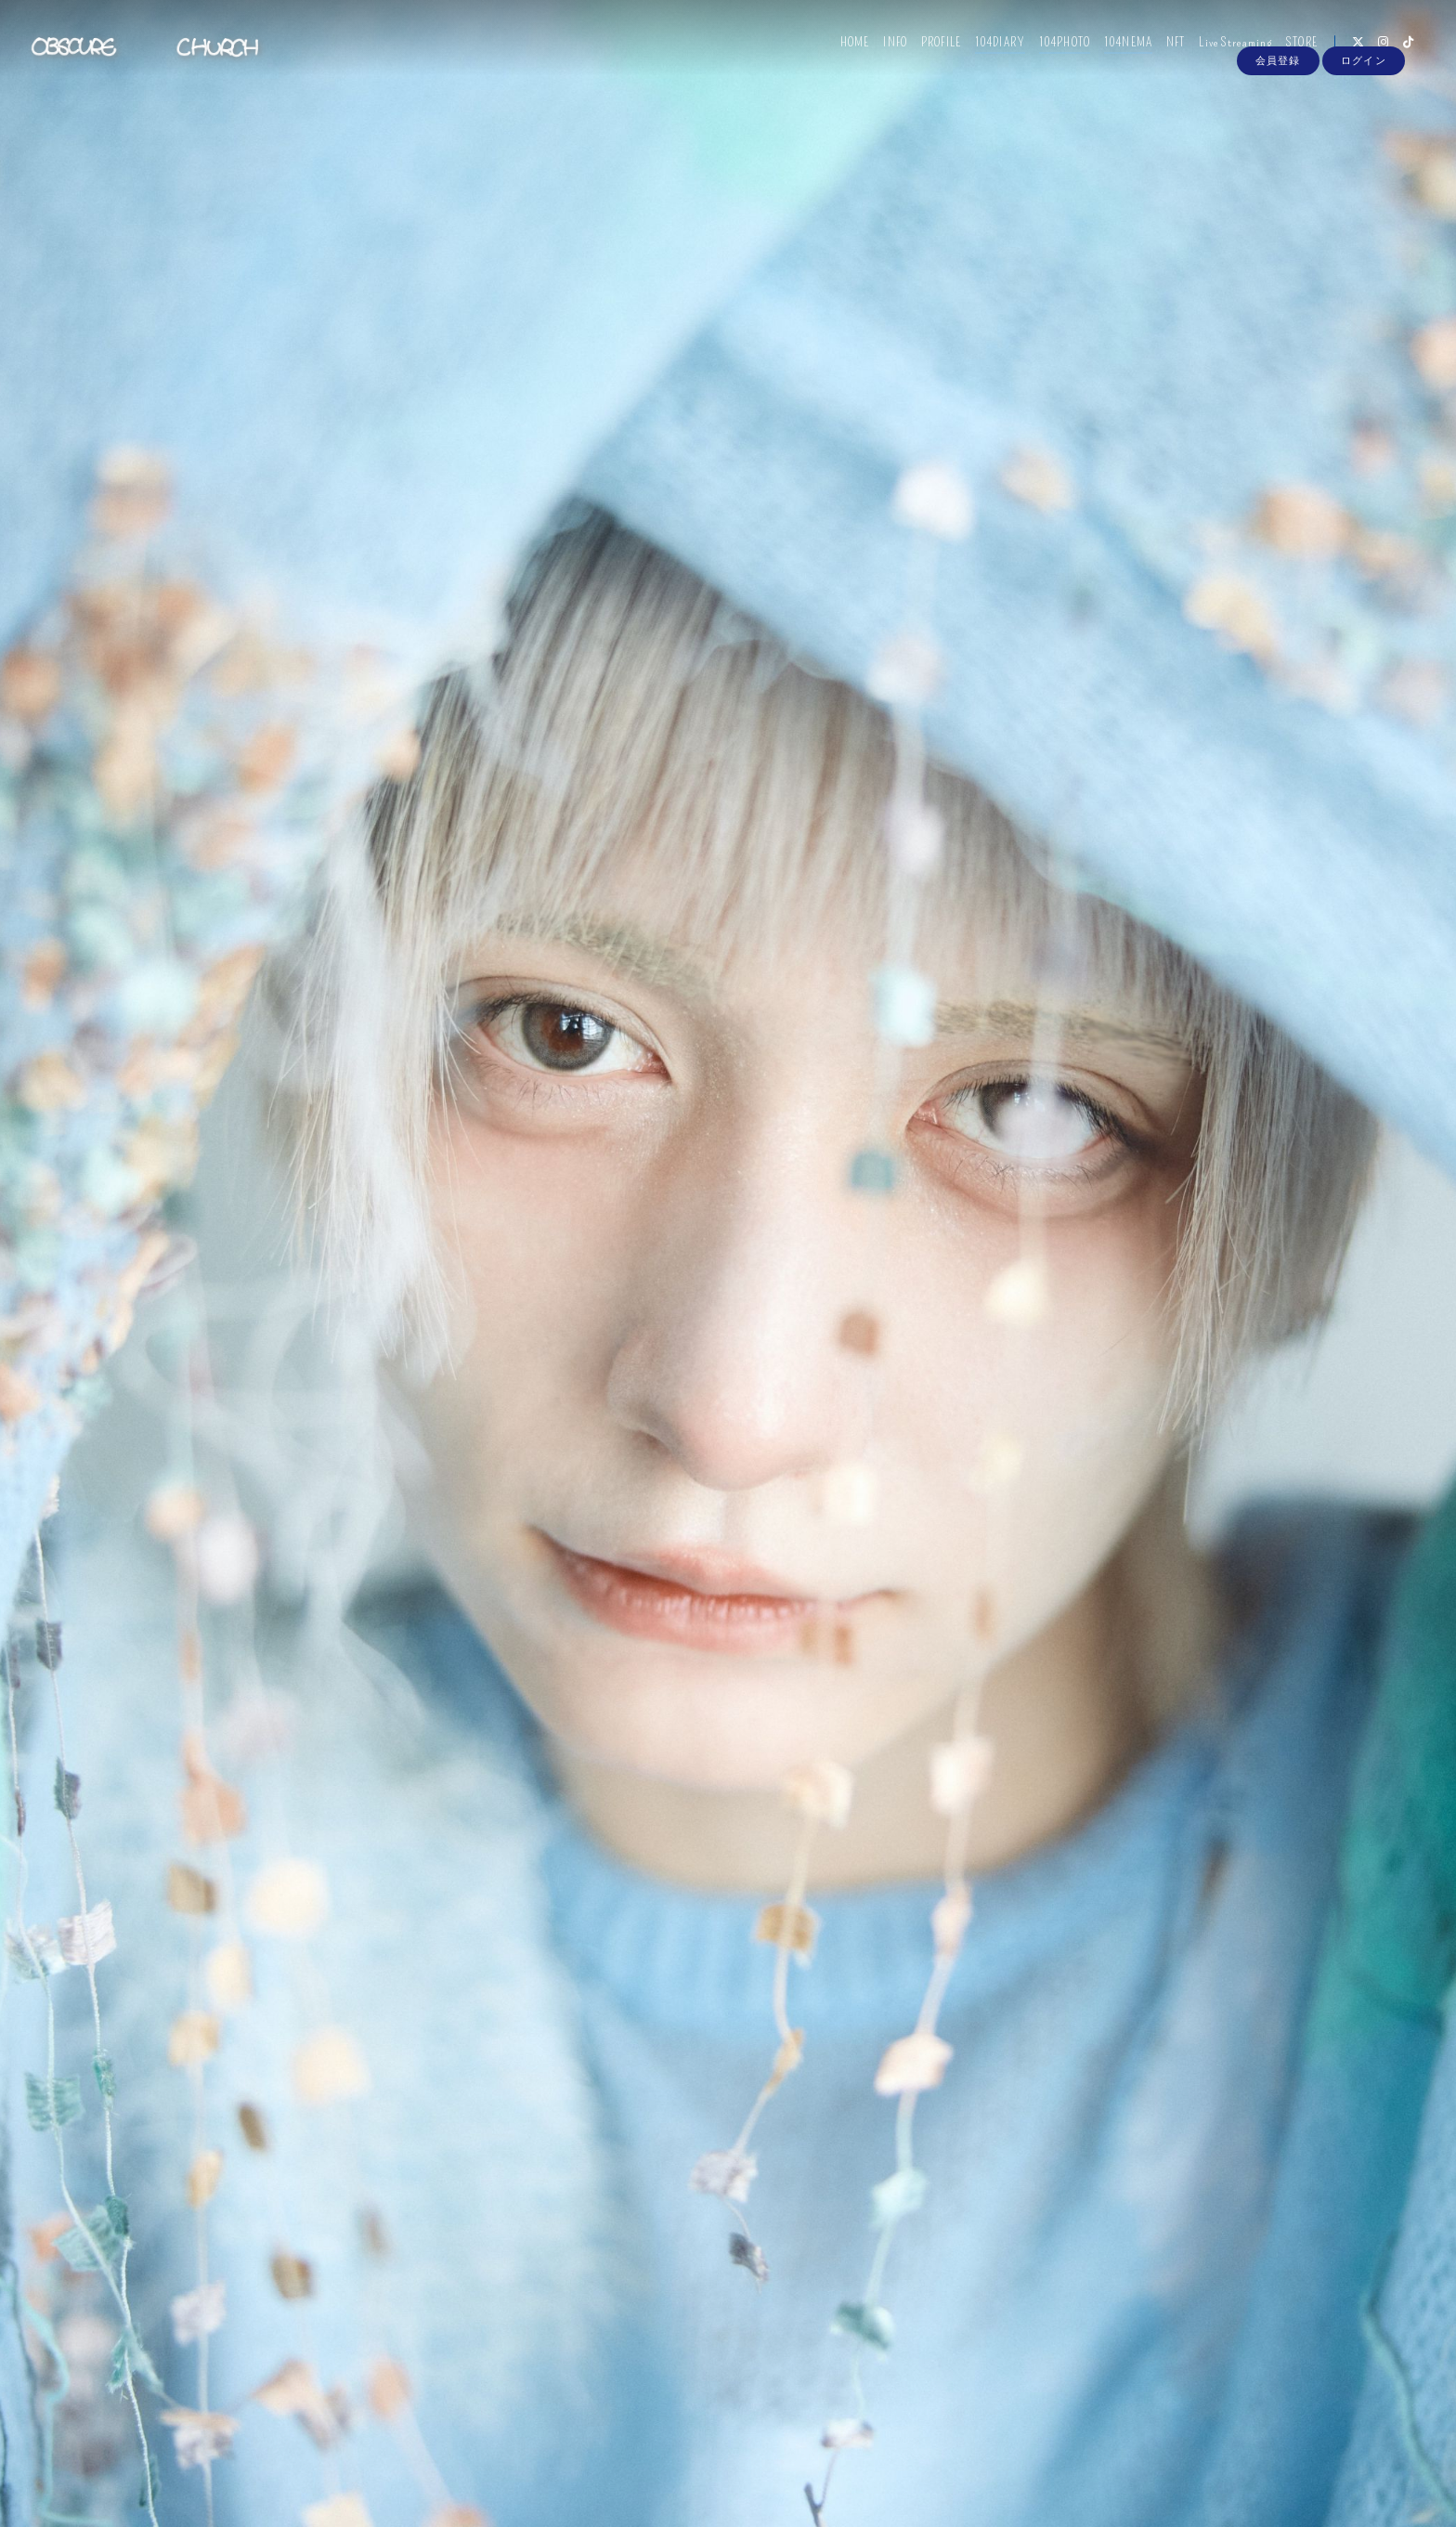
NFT (1164, 53)
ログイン (1363, 85)
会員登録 (1277, 85)
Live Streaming (1224, 53)
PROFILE (930, 53)
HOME (843, 53)
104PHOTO (1053, 53)
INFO (883, 53)
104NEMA (1117, 53)
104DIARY (989, 53)
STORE (1290, 53)
